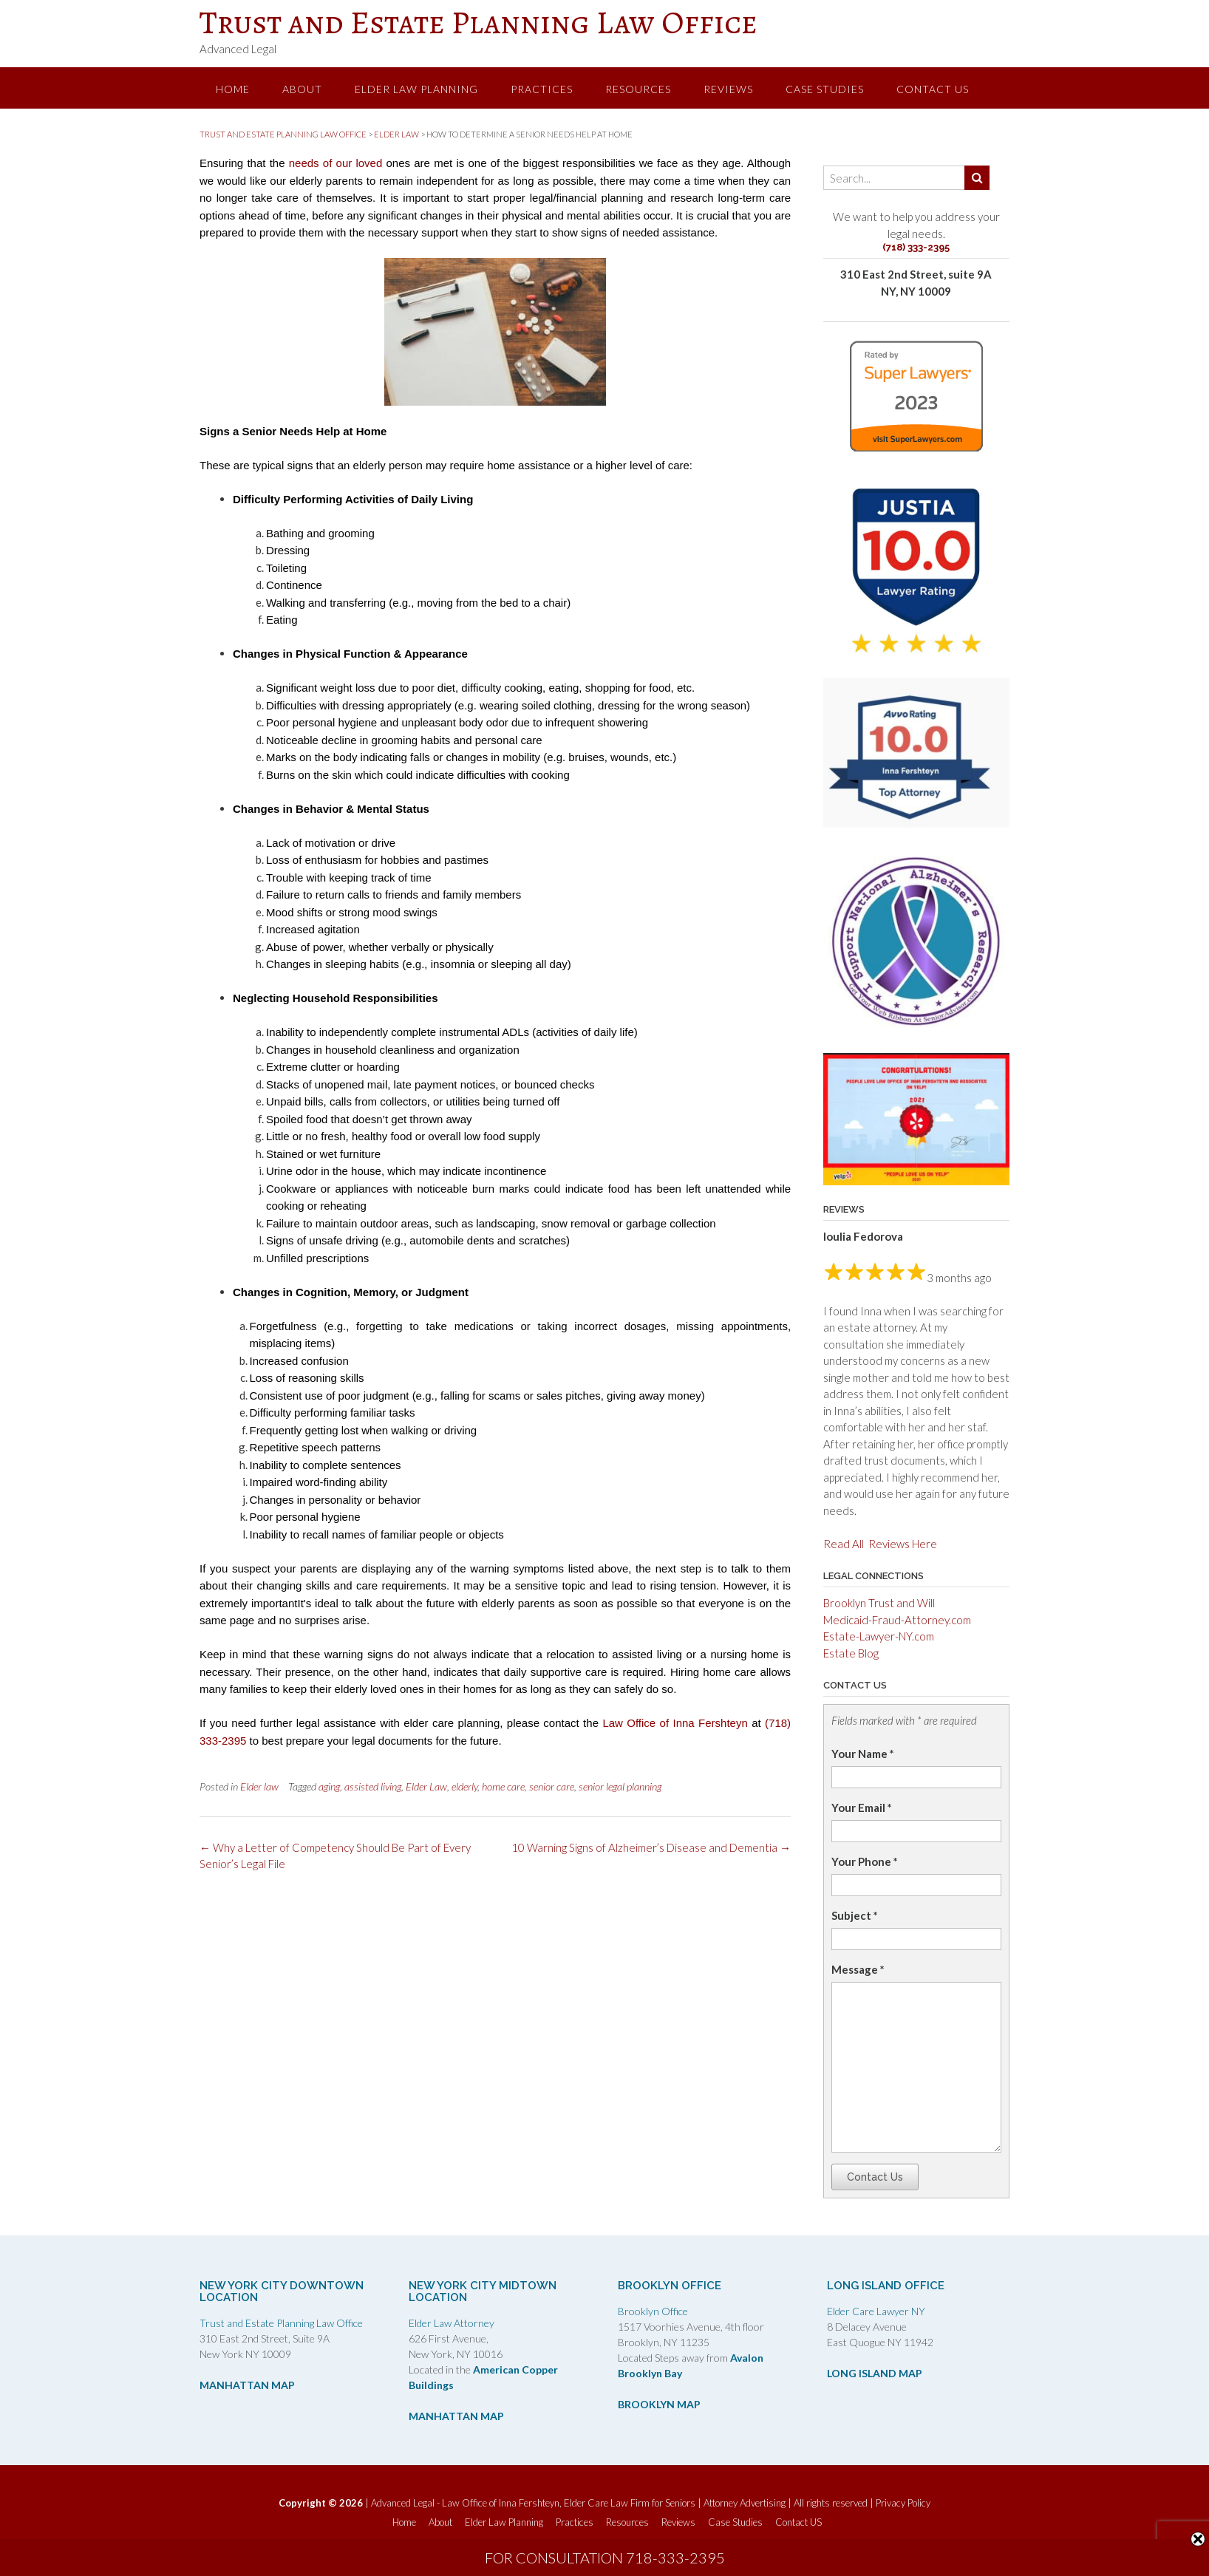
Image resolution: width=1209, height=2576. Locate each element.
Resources (638, 89)
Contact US (932, 89)
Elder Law (426, 1786)
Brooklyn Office (653, 2311)
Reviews (728, 89)
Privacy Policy (903, 2503)
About (302, 89)
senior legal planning (620, 1786)
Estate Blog (851, 1653)
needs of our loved (336, 163)
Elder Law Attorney (451, 2323)
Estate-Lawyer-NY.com (878, 1636)
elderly (464, 1786)
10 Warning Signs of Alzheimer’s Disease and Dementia (651, 1847)
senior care (551, 1786)
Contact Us (875, 2177)
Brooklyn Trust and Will (879, 1602)
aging (329, 1786)
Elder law (259, 1786)
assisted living (372, 1786)
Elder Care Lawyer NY (876, 2311)
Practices (542, 89)
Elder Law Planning (416, 89)
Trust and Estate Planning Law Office (478, 22)
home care (503, 1786)
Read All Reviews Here (880, 1543)
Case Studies (825, 89)
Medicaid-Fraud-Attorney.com (897, 1619)
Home (233, 89)
